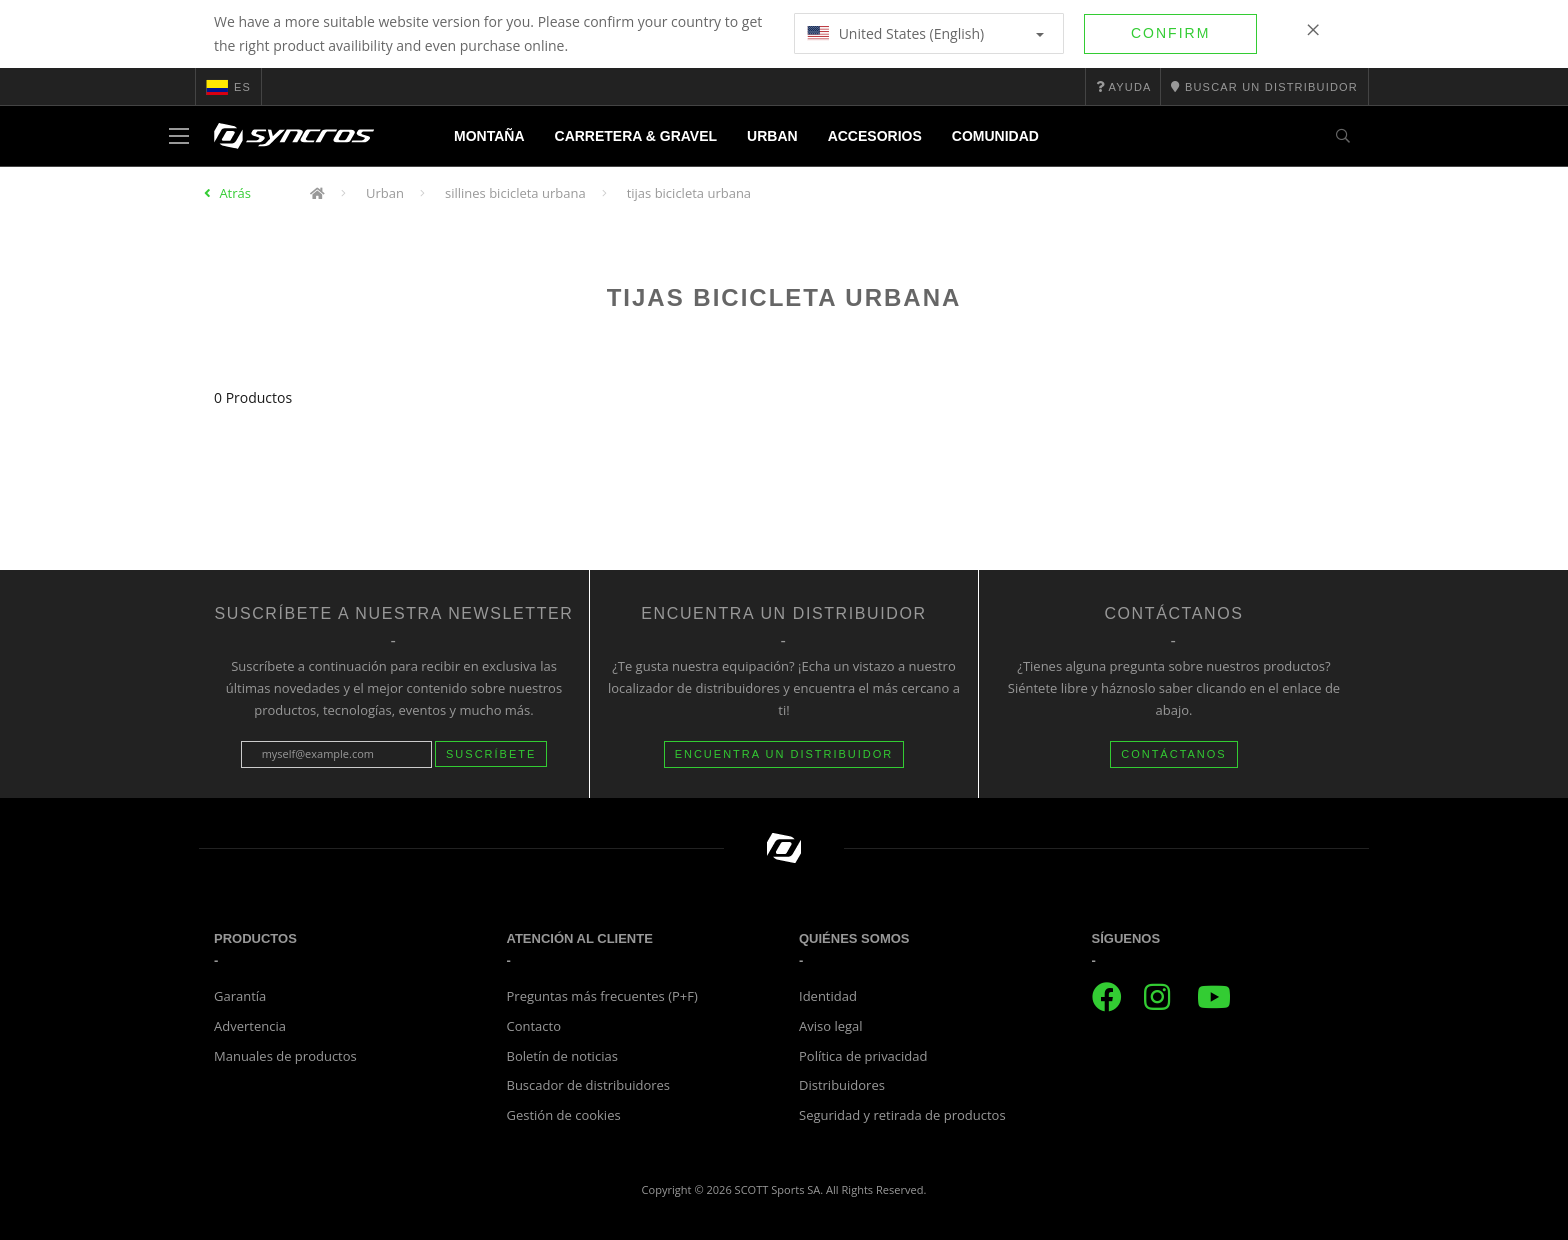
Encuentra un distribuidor (784, 754)
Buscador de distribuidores (589, 1085)
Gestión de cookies (564, 1115)
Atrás (235, 193)
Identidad (828, 996)
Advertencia (250, 1026)
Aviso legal (831, 1026)
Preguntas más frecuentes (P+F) (602, 996)
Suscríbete (491, 754)
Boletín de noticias (562, 1056)
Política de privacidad (863, 1056)
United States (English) (925, 33)
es (228, 87)
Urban (772, 136)
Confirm (1170, 33)
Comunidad (995, 136)
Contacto (534, 1026)
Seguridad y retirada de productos (902, 1115)
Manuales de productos (285, 1056)
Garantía (240, 996)
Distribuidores (842, 1085)
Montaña (489, 136)
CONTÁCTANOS (1174, 754)
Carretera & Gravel (636, 136)
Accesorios (875, 136)
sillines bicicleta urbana (515, 193)
